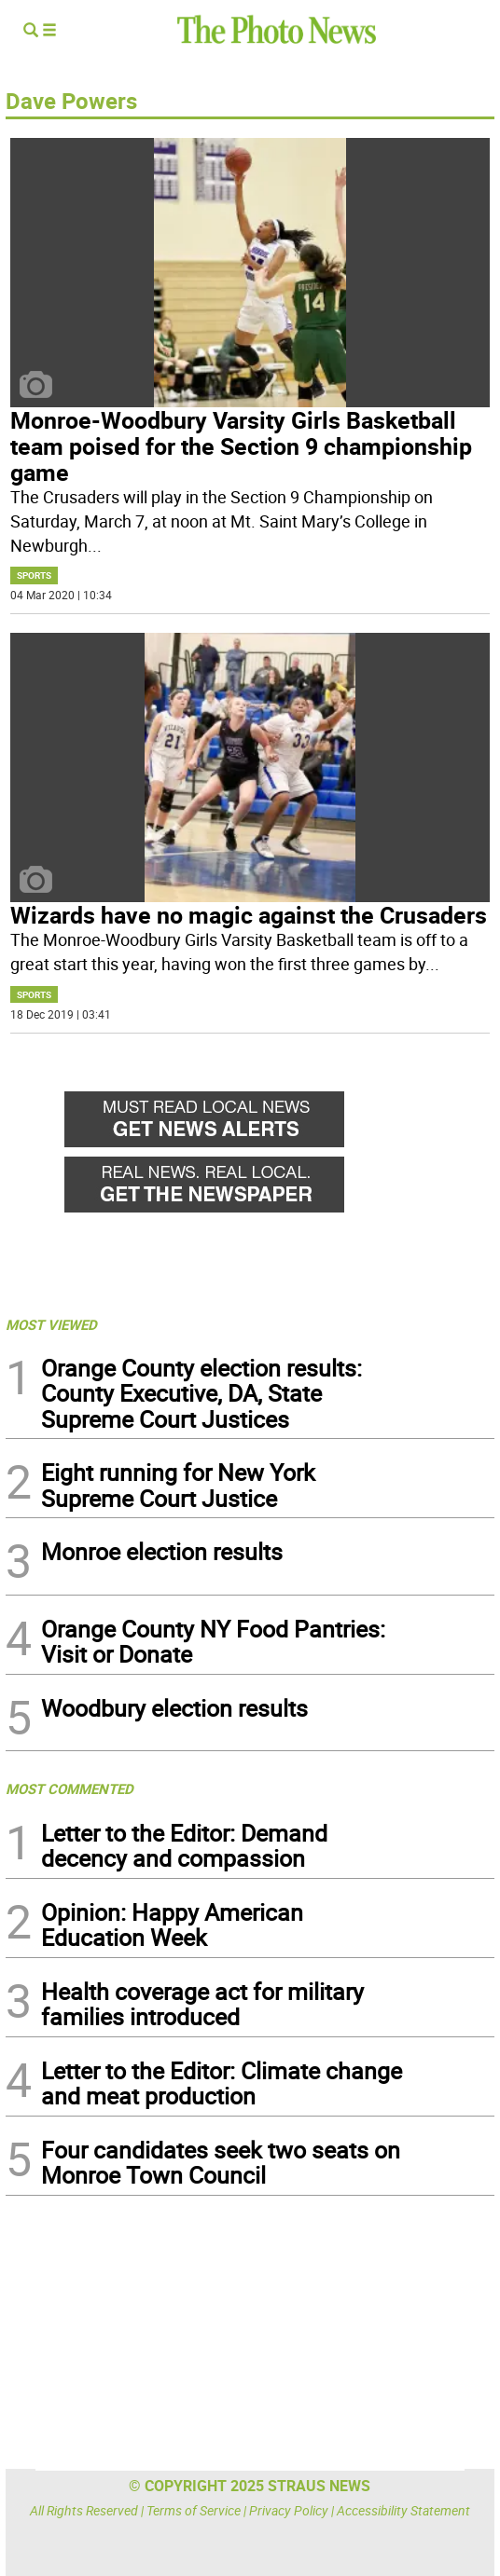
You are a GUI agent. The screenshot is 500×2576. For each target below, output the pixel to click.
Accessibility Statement (403, 2510)
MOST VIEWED (51, 1324)
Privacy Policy (288, 2510)
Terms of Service (193, 2510)
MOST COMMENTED (69, 1788)
